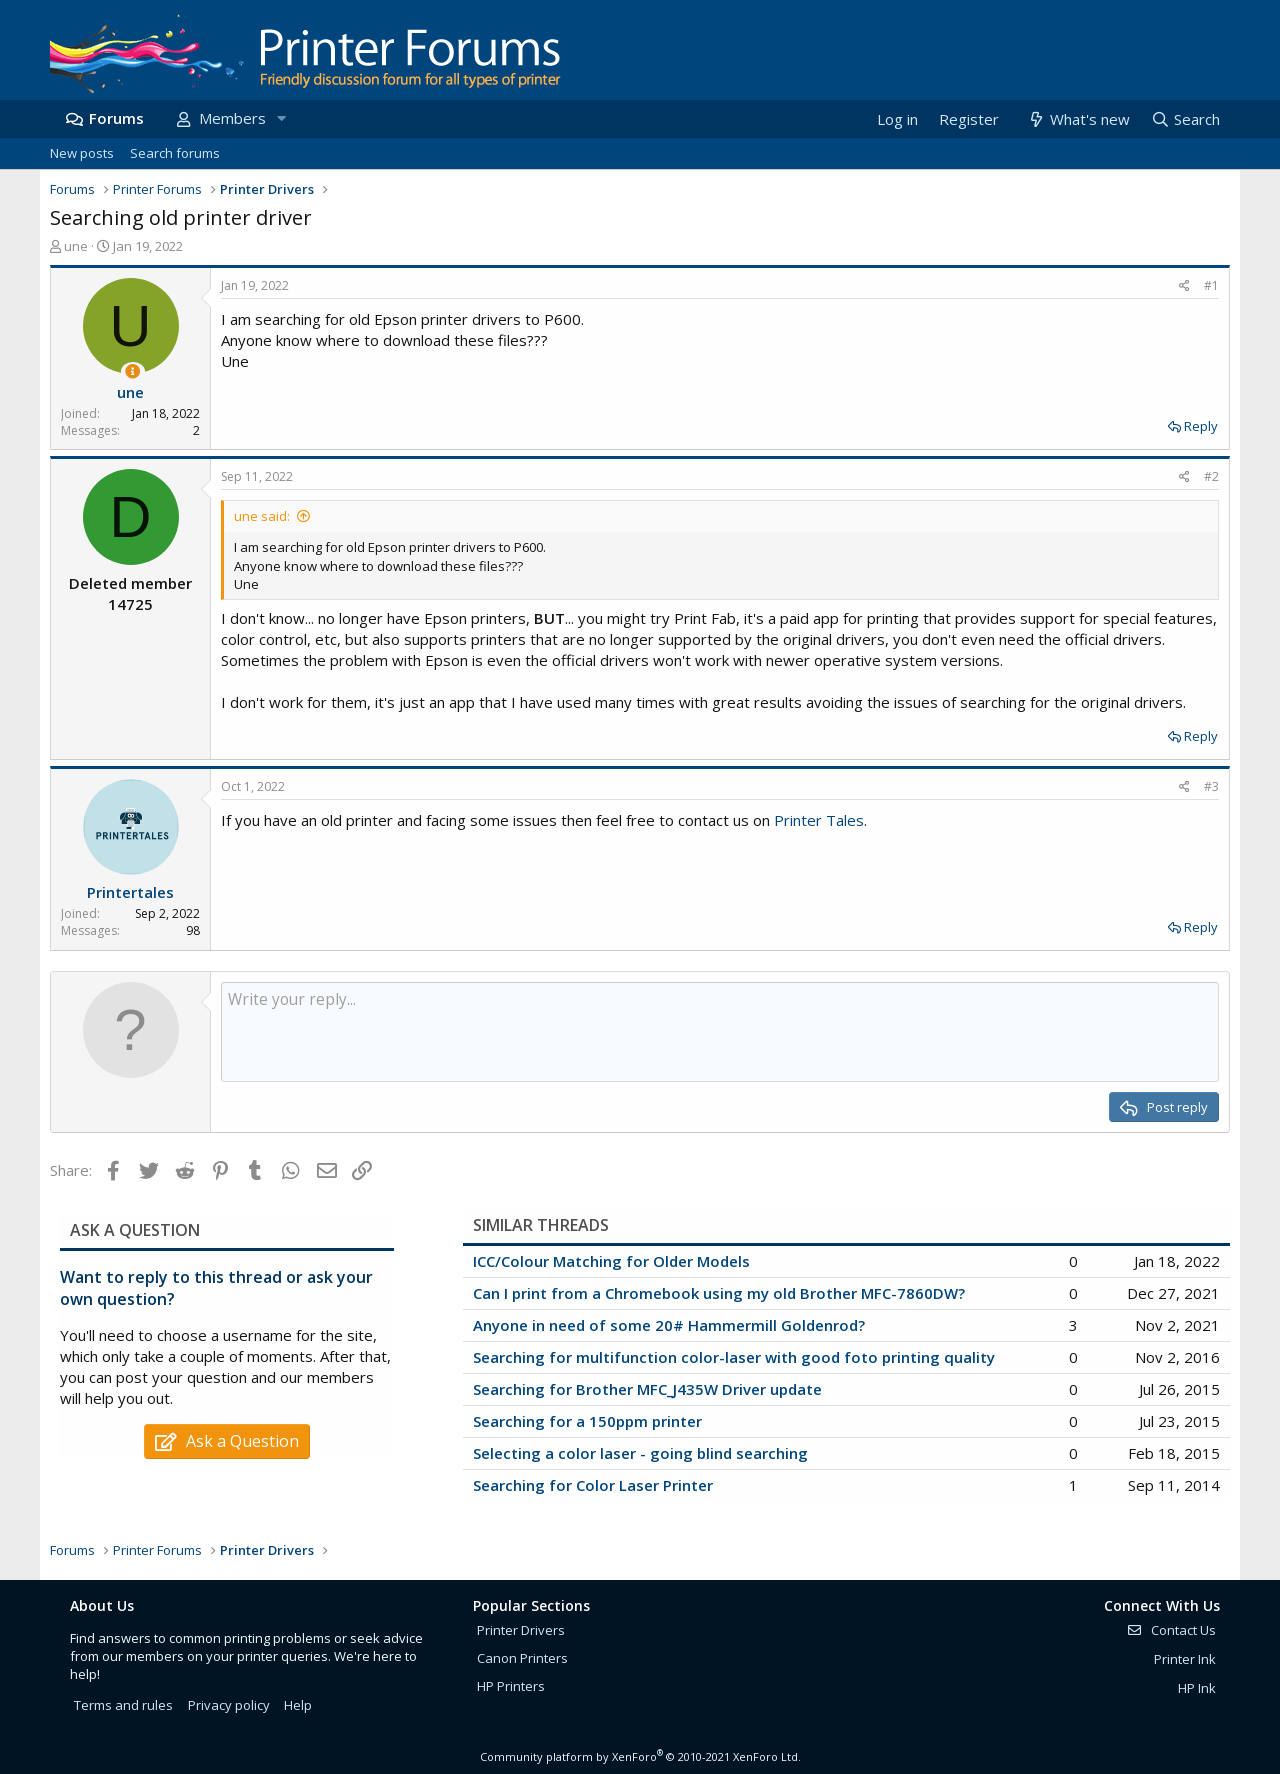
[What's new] (1077, 119)
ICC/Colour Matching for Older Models (611, 1261)
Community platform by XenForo (640, 1756)
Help (298, 1705)
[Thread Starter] (132, 371)
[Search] (1185, 119)
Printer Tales (819, 820)
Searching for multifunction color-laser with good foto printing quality (734, 1357)
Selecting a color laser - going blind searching (640, 1453)
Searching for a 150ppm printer (587, 1421)
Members (232, 118)
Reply (1201, 426)
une (76, 246)
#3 (1211, 786)
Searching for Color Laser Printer (593, 1485)
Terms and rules (123, 1705)
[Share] (1184, 286)
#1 (1211, 285)
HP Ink (1197, 1688)
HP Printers (511, 1686)
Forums (116, 118)
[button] (281, 118)
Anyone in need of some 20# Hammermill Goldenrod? (669, 1325)
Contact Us (1171, 1630)
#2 (1211, 476)
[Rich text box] (720, 1032)
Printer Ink (1185, 1659)
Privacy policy (229, 1705)
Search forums (175, 153)
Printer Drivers (521, 1630)
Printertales (130, 892)
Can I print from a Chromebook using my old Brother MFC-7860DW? (719, 1293)
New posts (82, 153)
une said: (262, 516)
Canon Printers (522, 1658)
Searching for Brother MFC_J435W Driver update (647, 1389)
